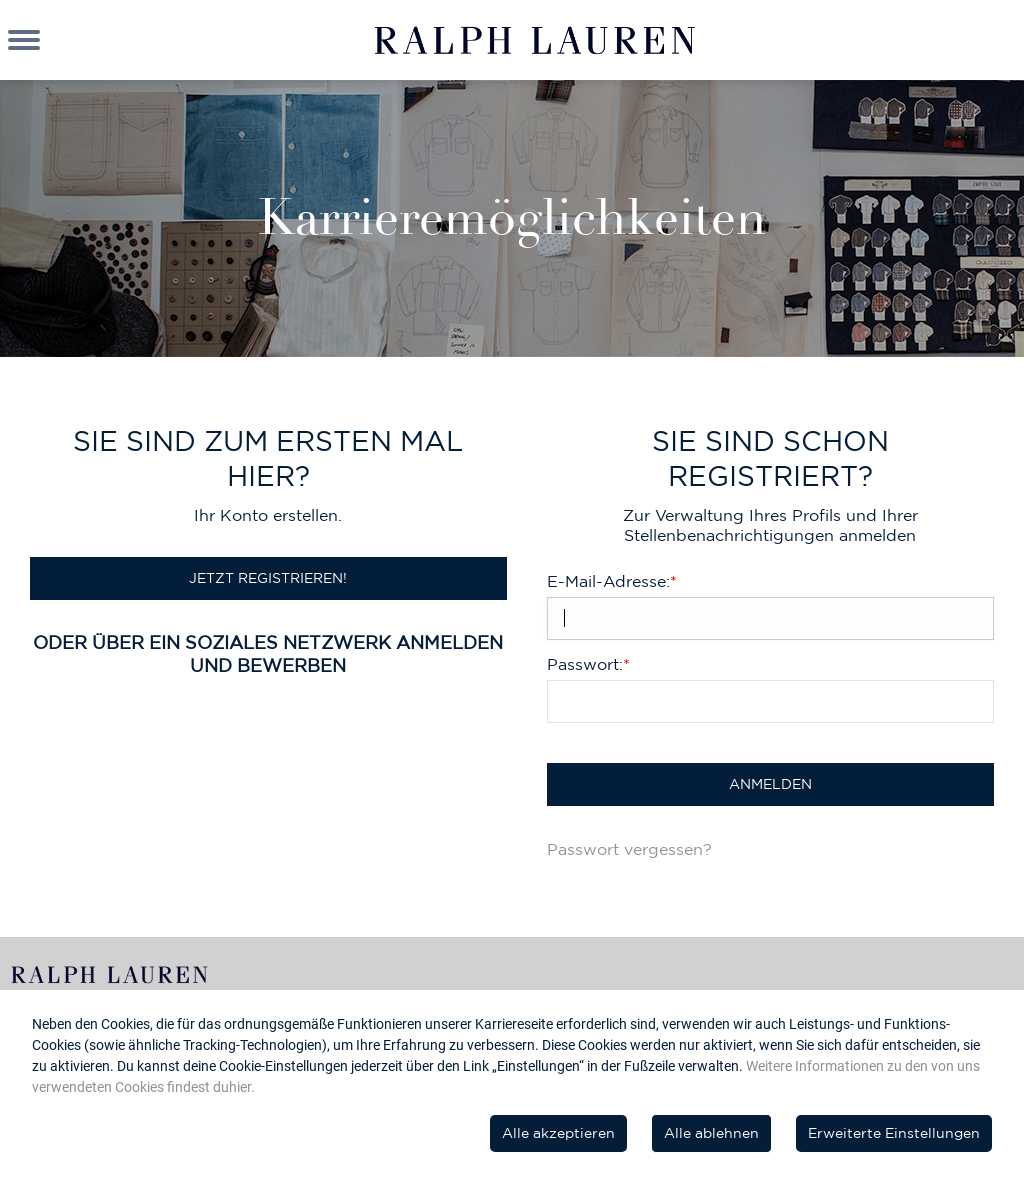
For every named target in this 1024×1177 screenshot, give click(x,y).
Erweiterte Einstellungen (894, 1133)
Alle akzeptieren (558, 1133)
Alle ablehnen (711, 1133)
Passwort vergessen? (629, 849)
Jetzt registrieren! (268, 578)
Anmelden (770, 784)
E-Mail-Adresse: (612, 581)
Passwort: (588, 664)
